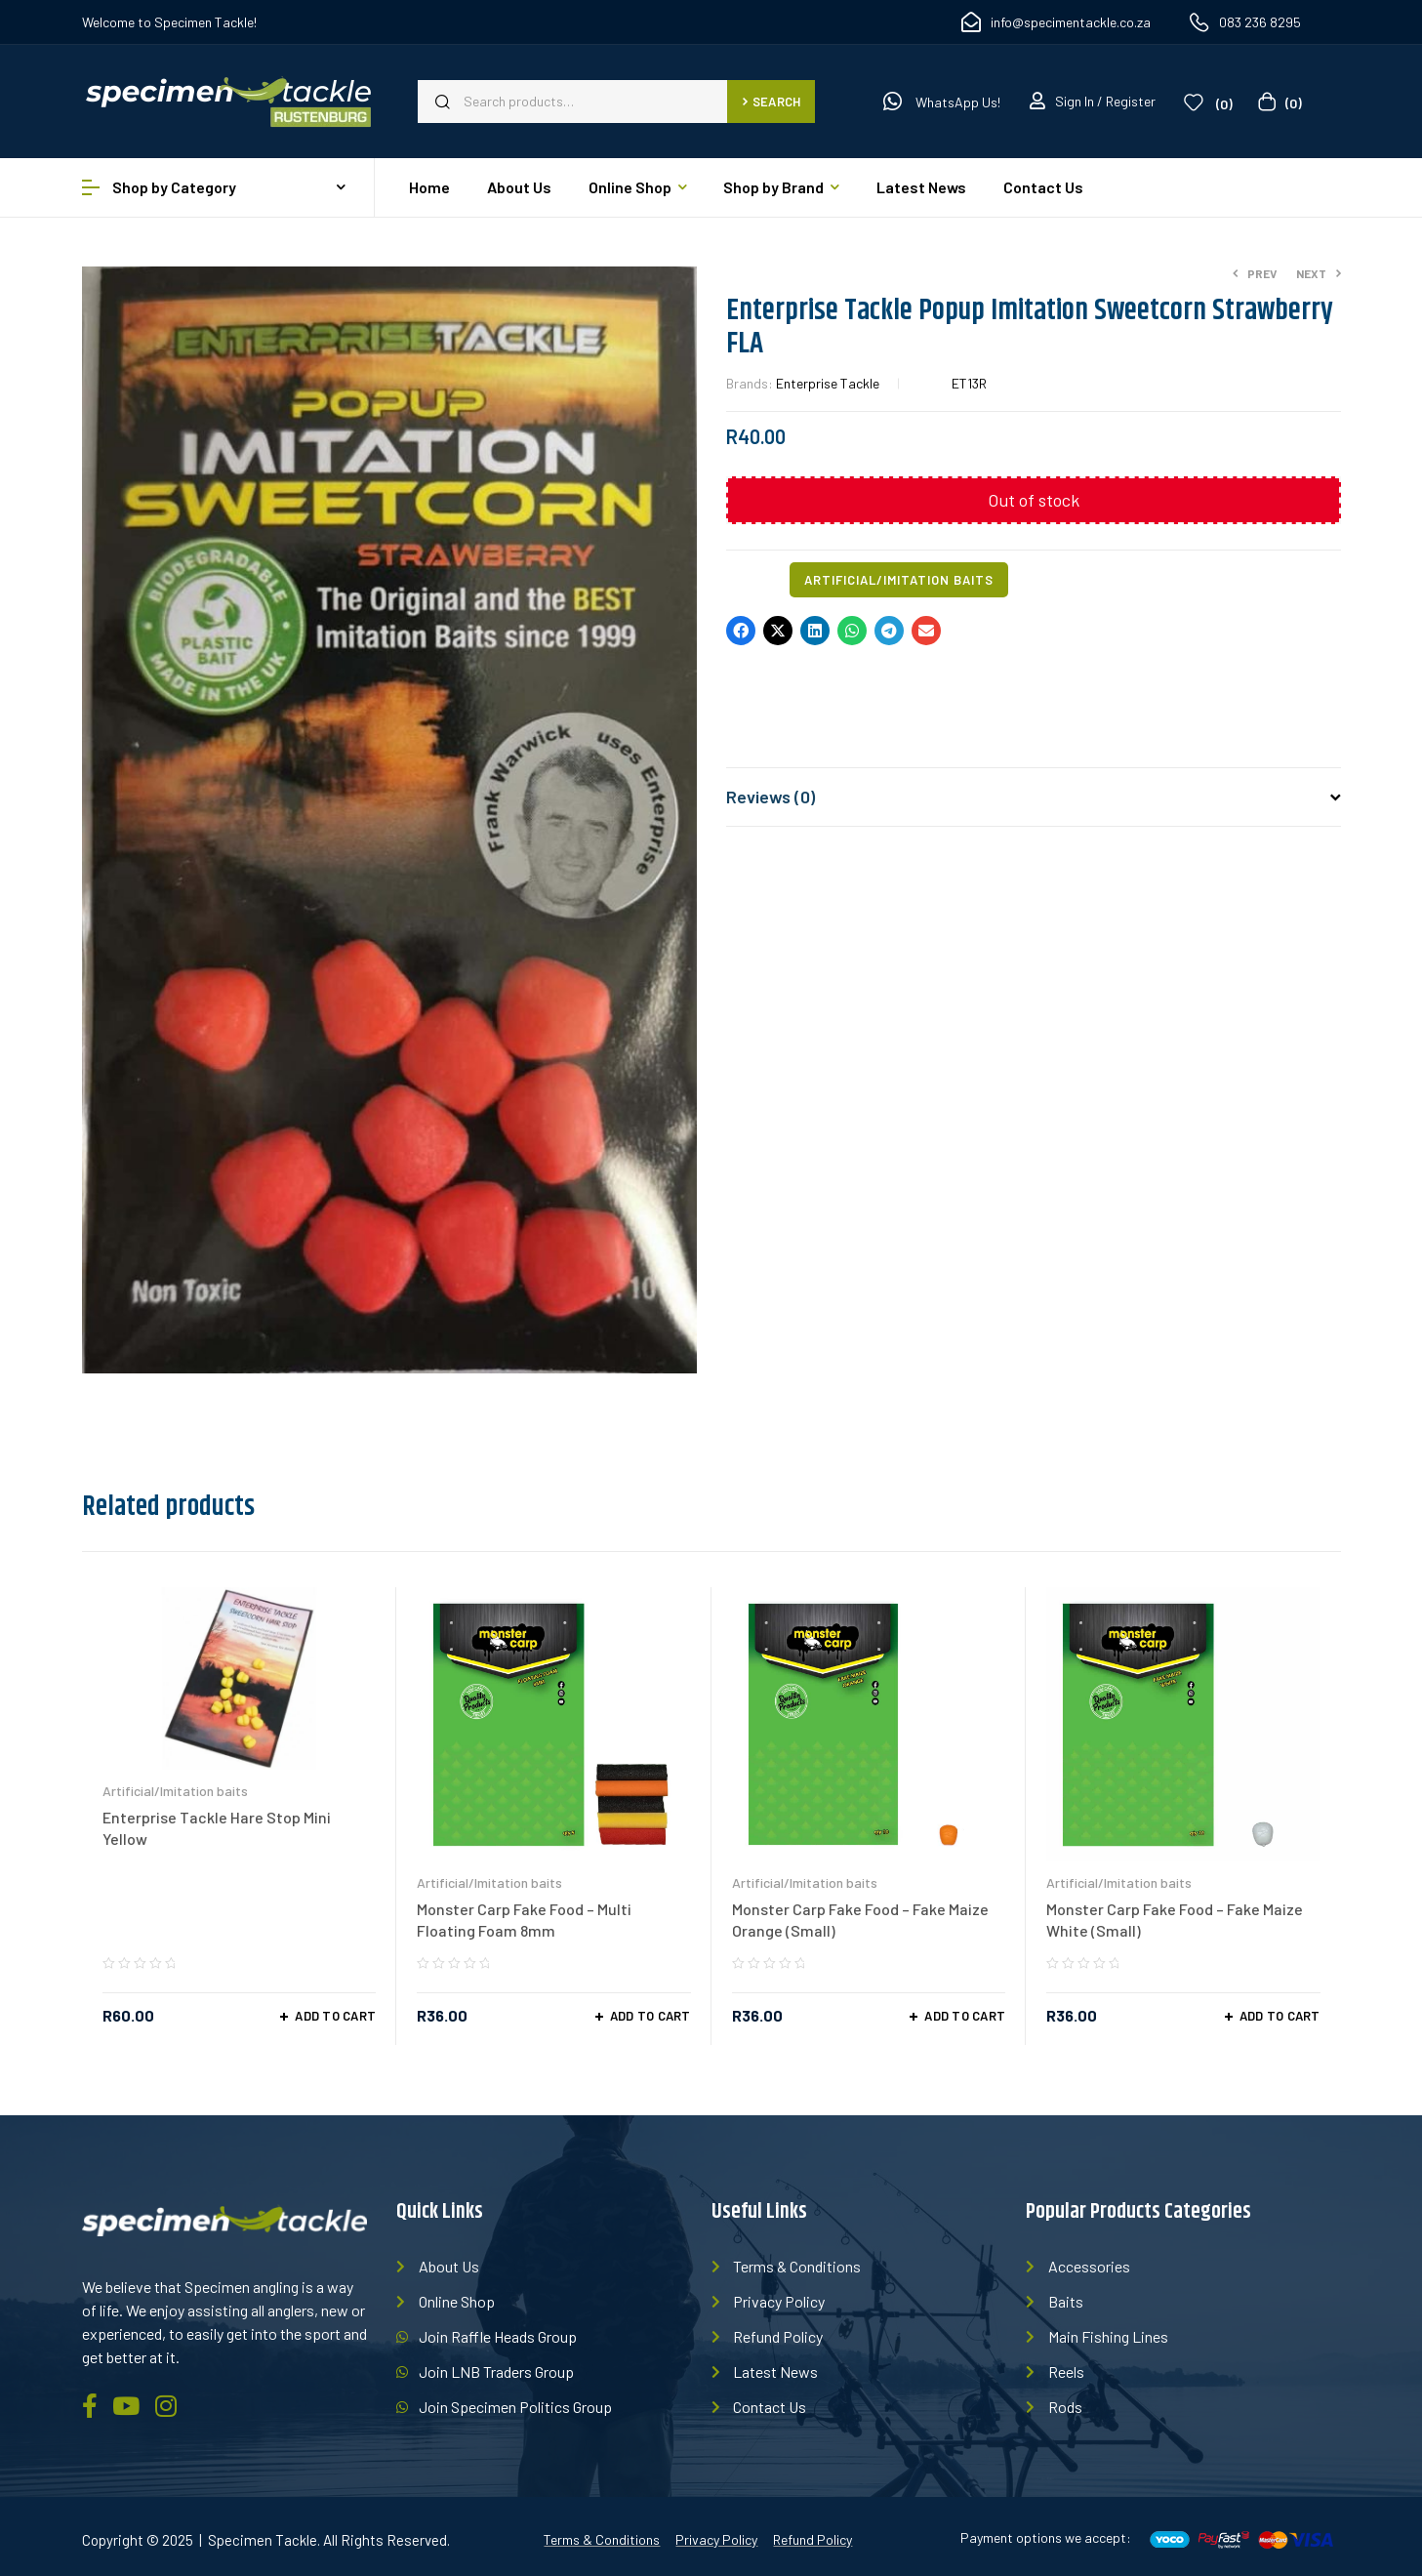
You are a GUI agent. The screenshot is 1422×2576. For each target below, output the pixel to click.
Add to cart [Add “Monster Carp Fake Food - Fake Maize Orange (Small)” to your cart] (964, 2016)
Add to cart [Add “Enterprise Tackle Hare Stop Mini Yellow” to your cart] (335, 2016)
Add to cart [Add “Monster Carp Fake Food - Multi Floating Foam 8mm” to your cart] (650, 2016)
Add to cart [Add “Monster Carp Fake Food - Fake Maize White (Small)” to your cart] (1279, 2016)
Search (772, 101)
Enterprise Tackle (827, 383)
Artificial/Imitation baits (899, 580)
